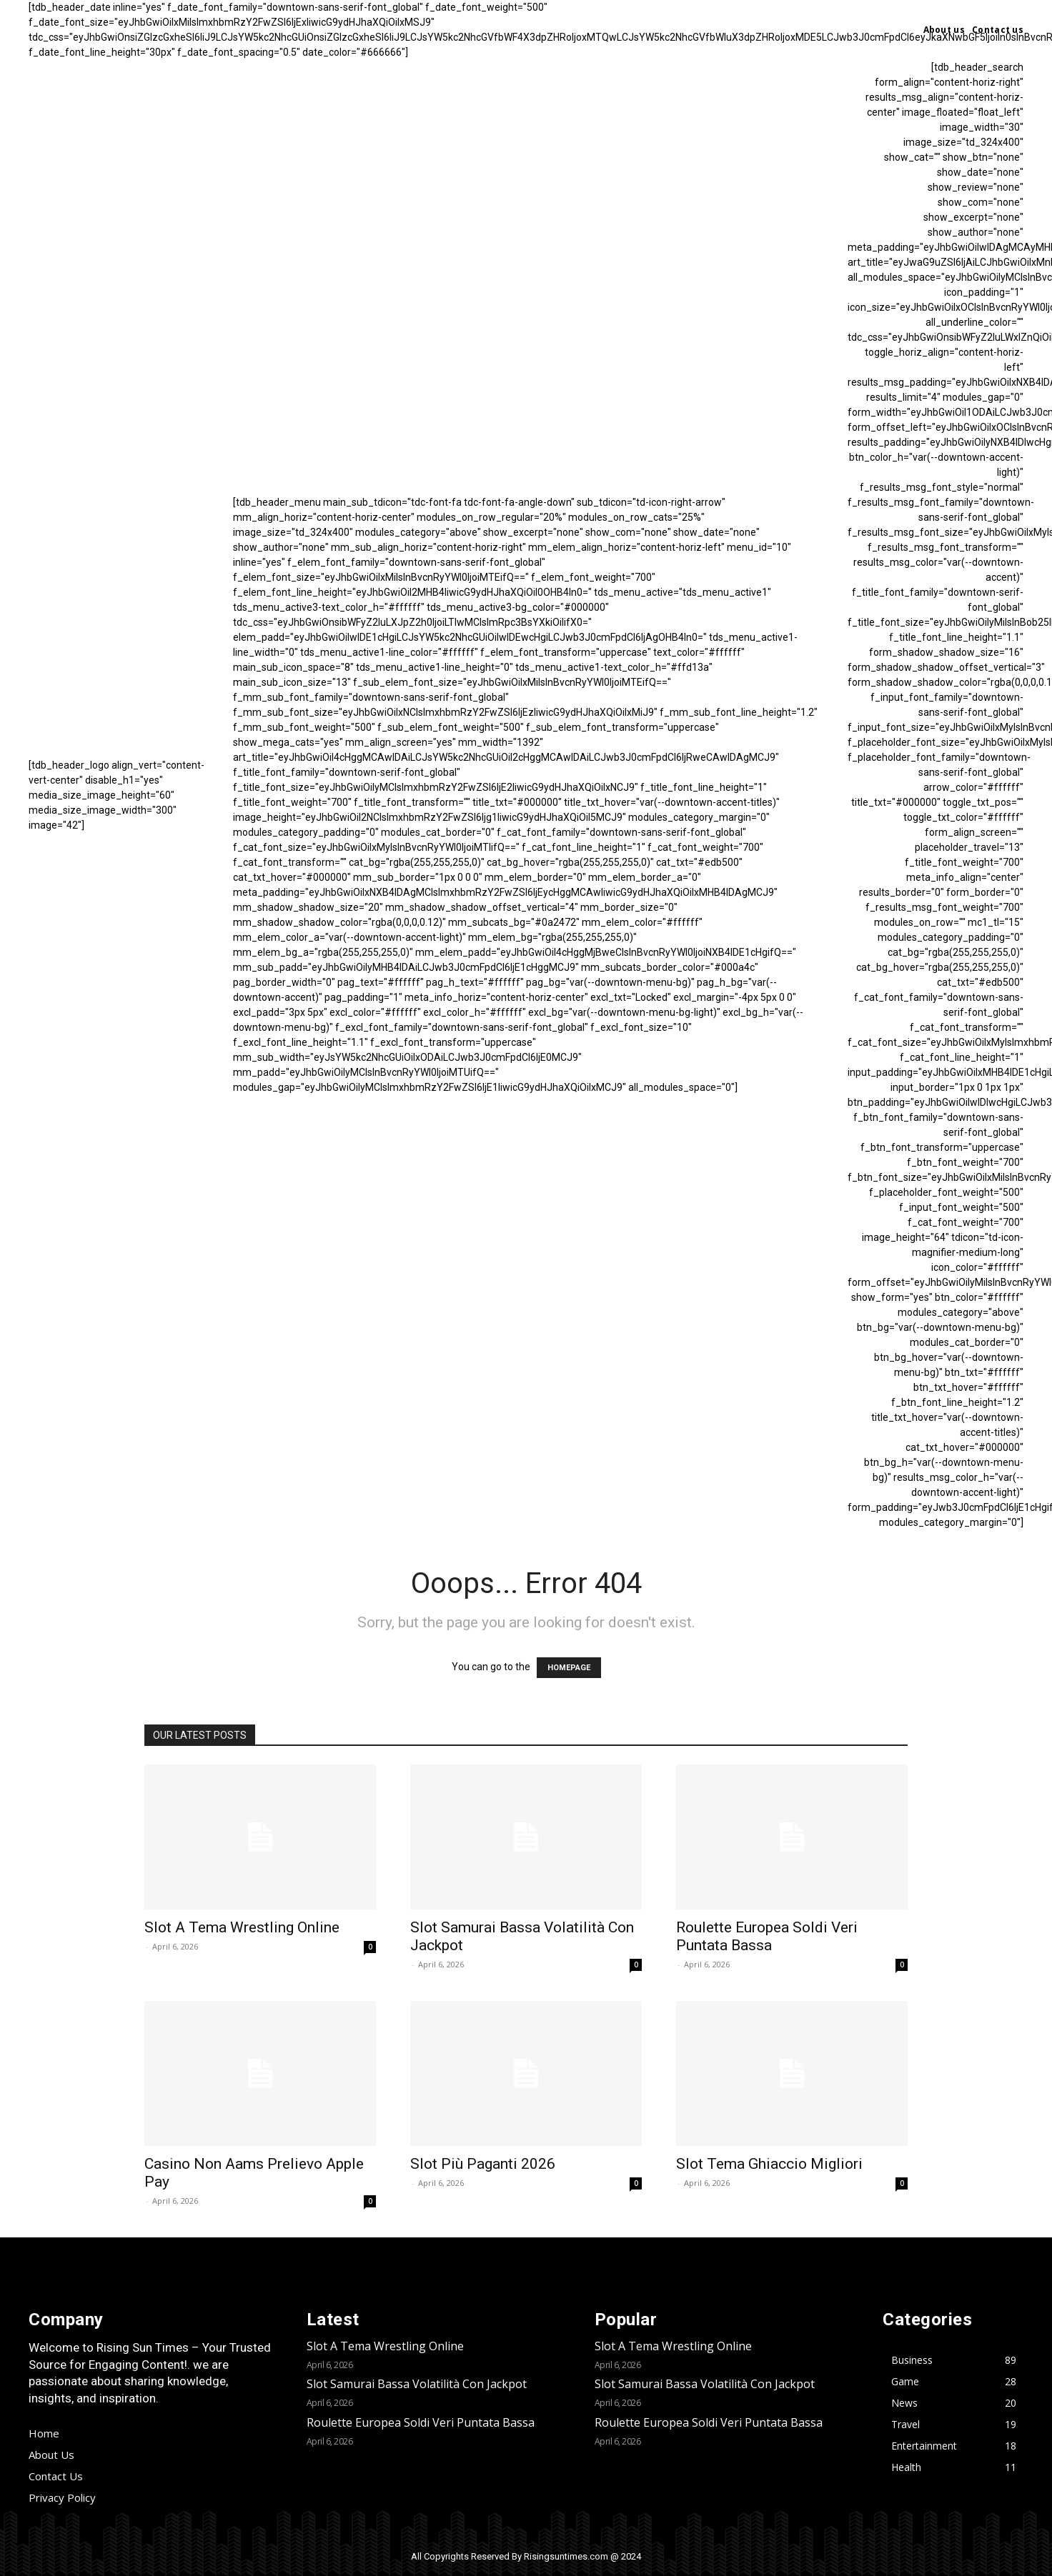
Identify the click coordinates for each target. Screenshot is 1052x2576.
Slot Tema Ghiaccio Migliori (769, 2163)
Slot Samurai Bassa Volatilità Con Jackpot (417, 2384)
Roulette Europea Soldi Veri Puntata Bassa (767, 1936)
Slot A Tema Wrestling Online (241, 1927)
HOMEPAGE (568, 1667)
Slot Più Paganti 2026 (482, 2163)
